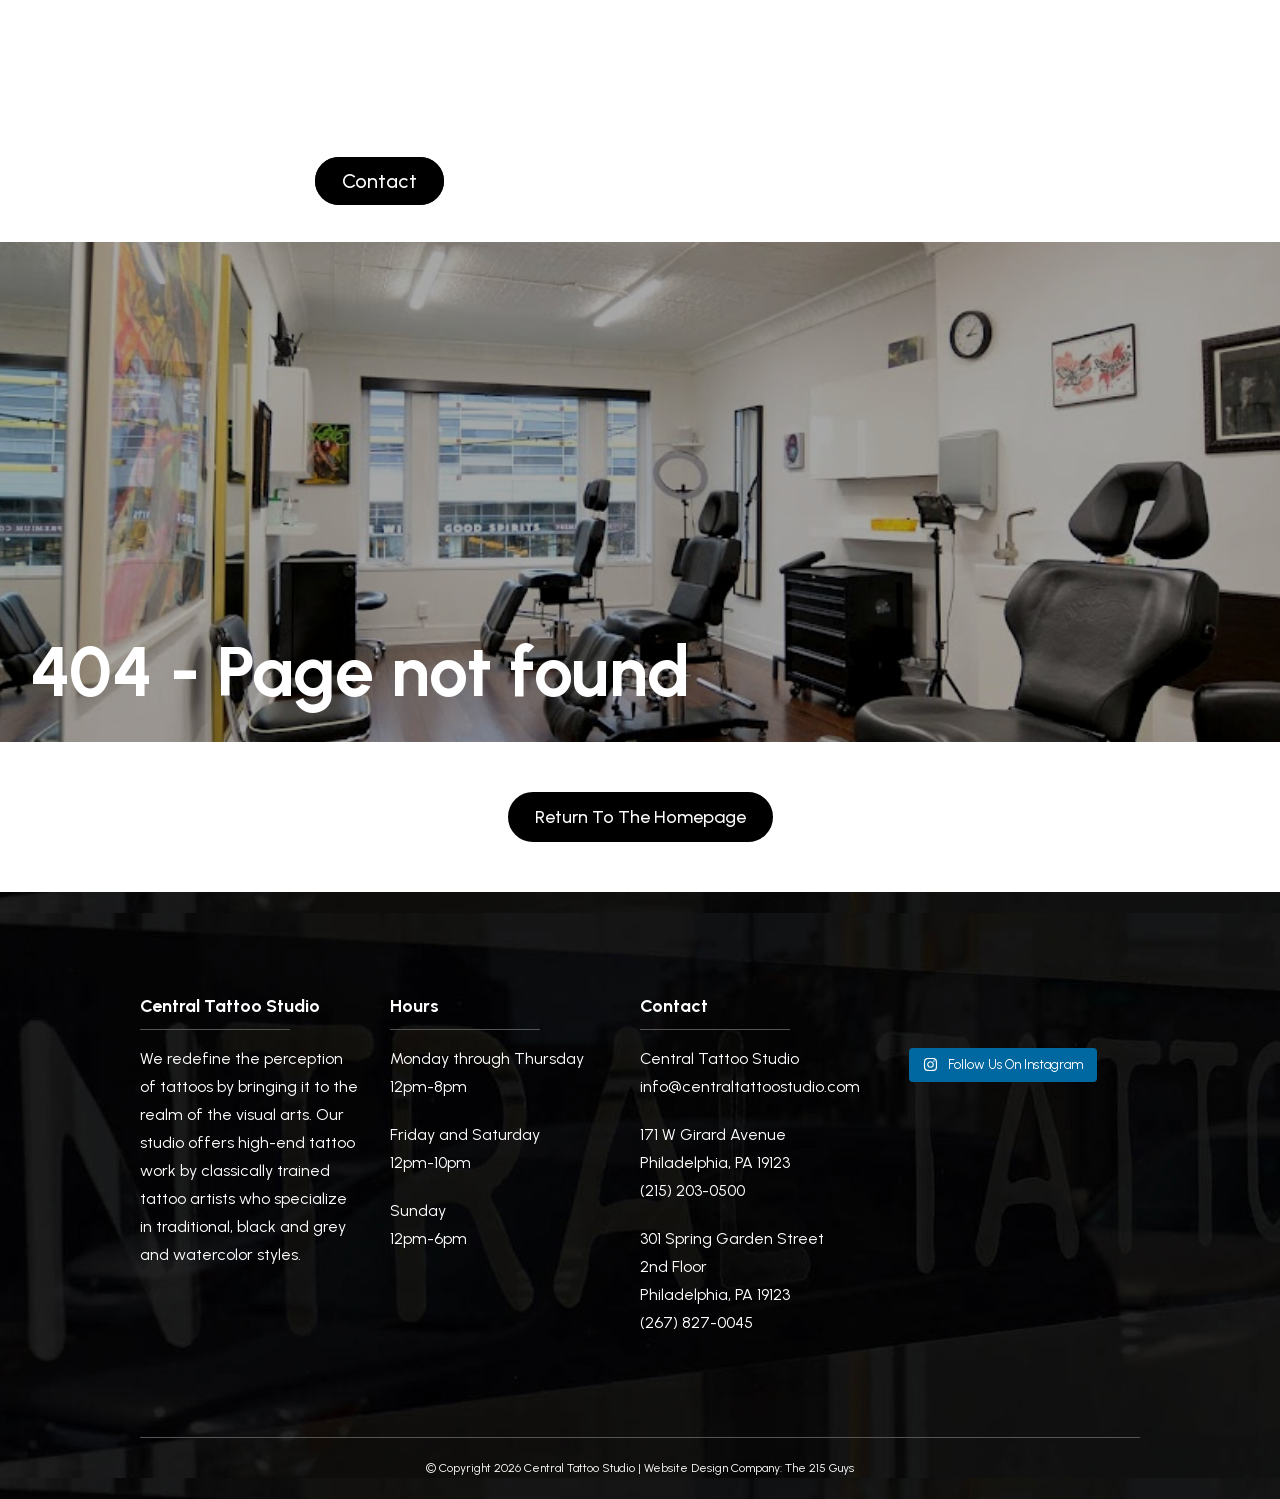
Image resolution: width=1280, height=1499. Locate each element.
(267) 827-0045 (696, 1322)
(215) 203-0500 (692, 1190)
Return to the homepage (640, 817)
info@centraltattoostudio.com (750, 1086)
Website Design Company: (713, 1468)
